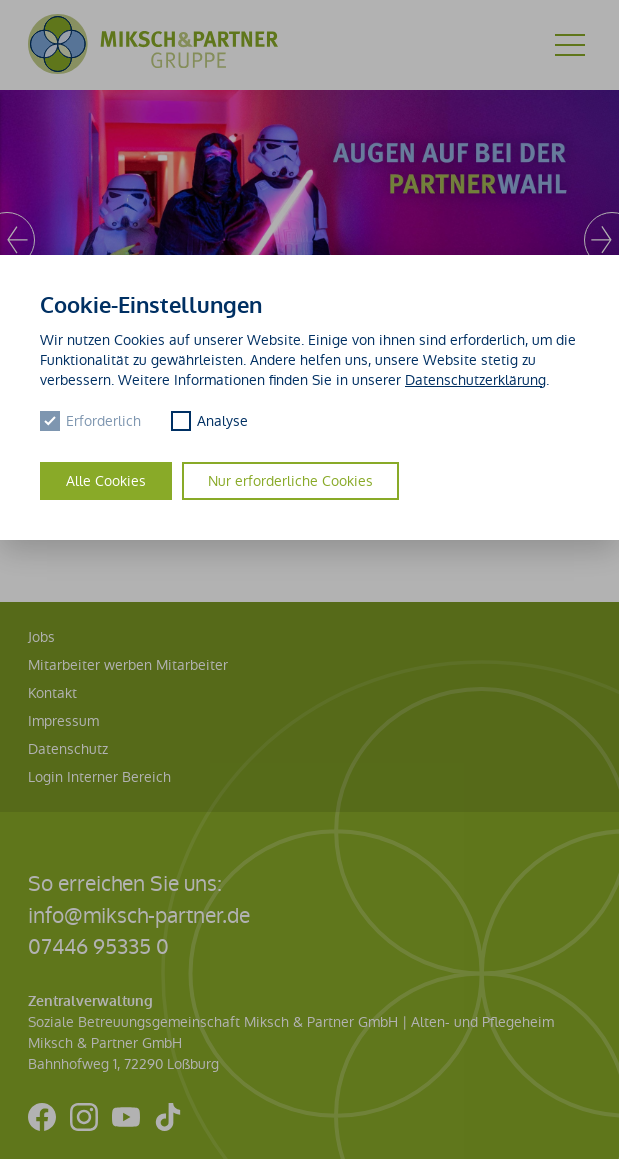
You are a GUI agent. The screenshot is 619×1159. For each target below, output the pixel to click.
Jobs (41, 637)
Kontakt (52, 693)
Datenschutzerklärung (475, 380)
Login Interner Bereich (99, 777)
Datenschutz (68, 749)
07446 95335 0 (98, 946)
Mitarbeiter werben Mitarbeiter (128, 665)
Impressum (63, 721)
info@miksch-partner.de (139, 915)
